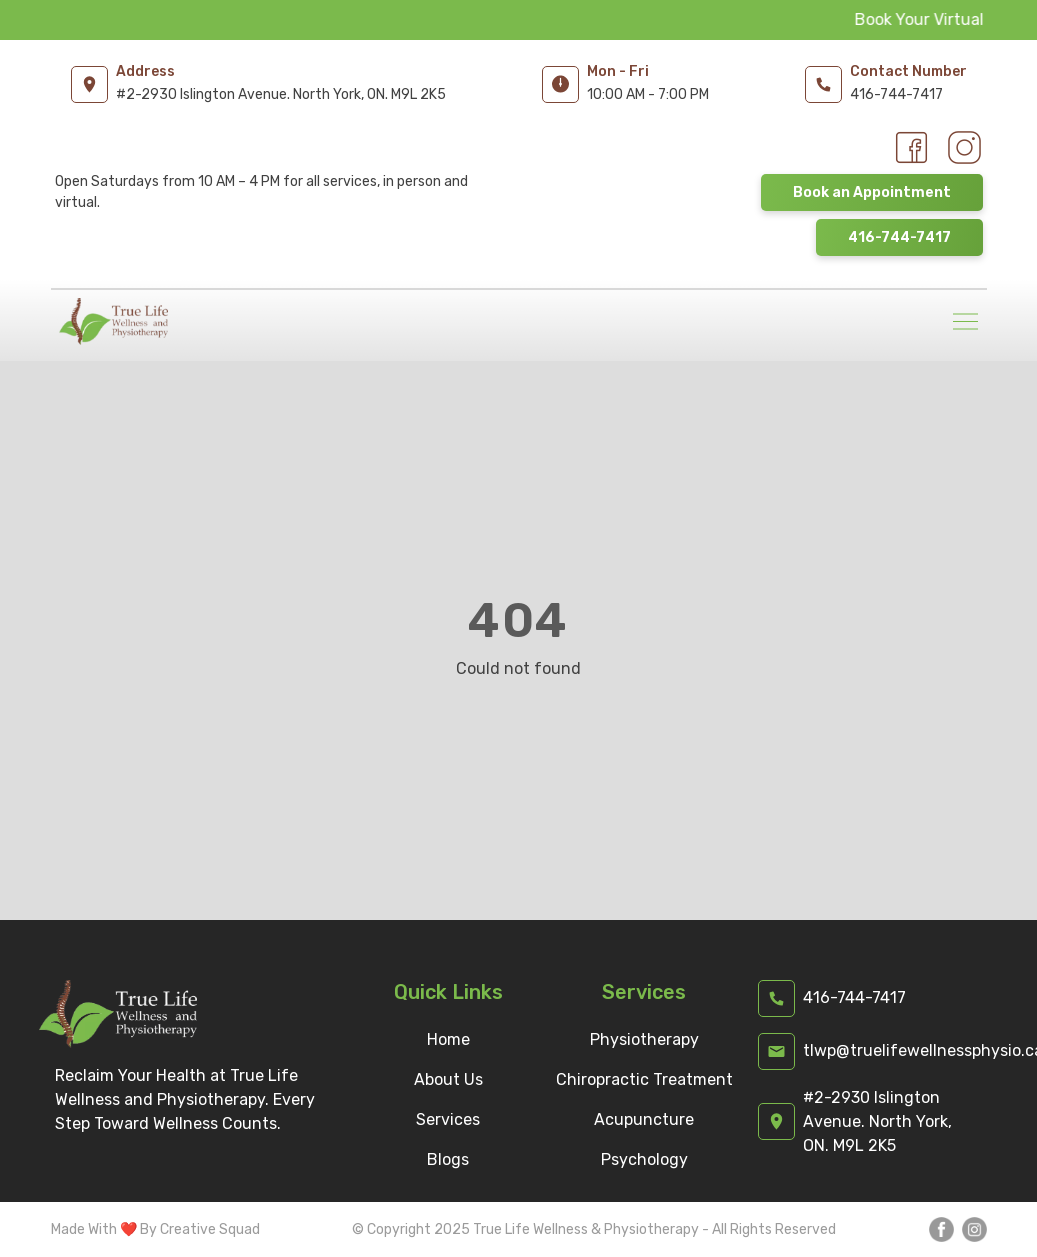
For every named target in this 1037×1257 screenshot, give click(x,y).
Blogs (448, 1159)
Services (448, 1119)
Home (448, 1039)
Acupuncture (644, 1119)
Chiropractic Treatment (644, 1079)
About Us (448, 1079)
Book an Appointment (872, 192)
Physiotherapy (644, 1039)
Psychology (644, 1159)
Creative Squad (210, 1229)
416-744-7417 (899, 237)
